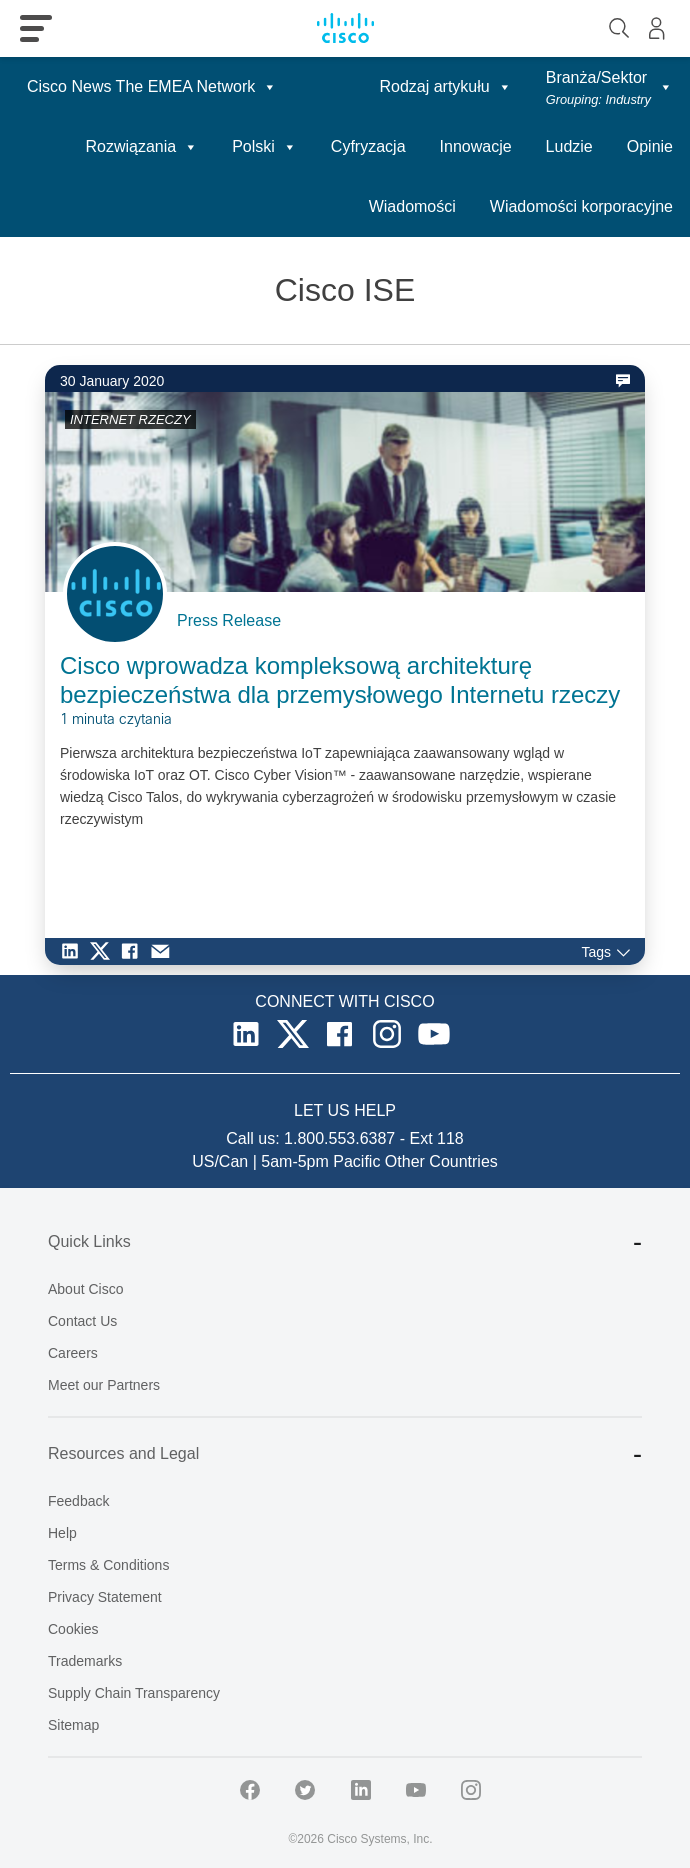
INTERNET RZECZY (130, 419)
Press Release (229, 620)
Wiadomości (412, 206)
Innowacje (476, 146)
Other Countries (441, 1161)
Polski (264, 146)
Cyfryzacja (368, 146)
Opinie (650, 146)
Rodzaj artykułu (445, 86)
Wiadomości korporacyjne (581, 206)
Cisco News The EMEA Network (152, 86)
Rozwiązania (141, 146)
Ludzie (569, 146)
